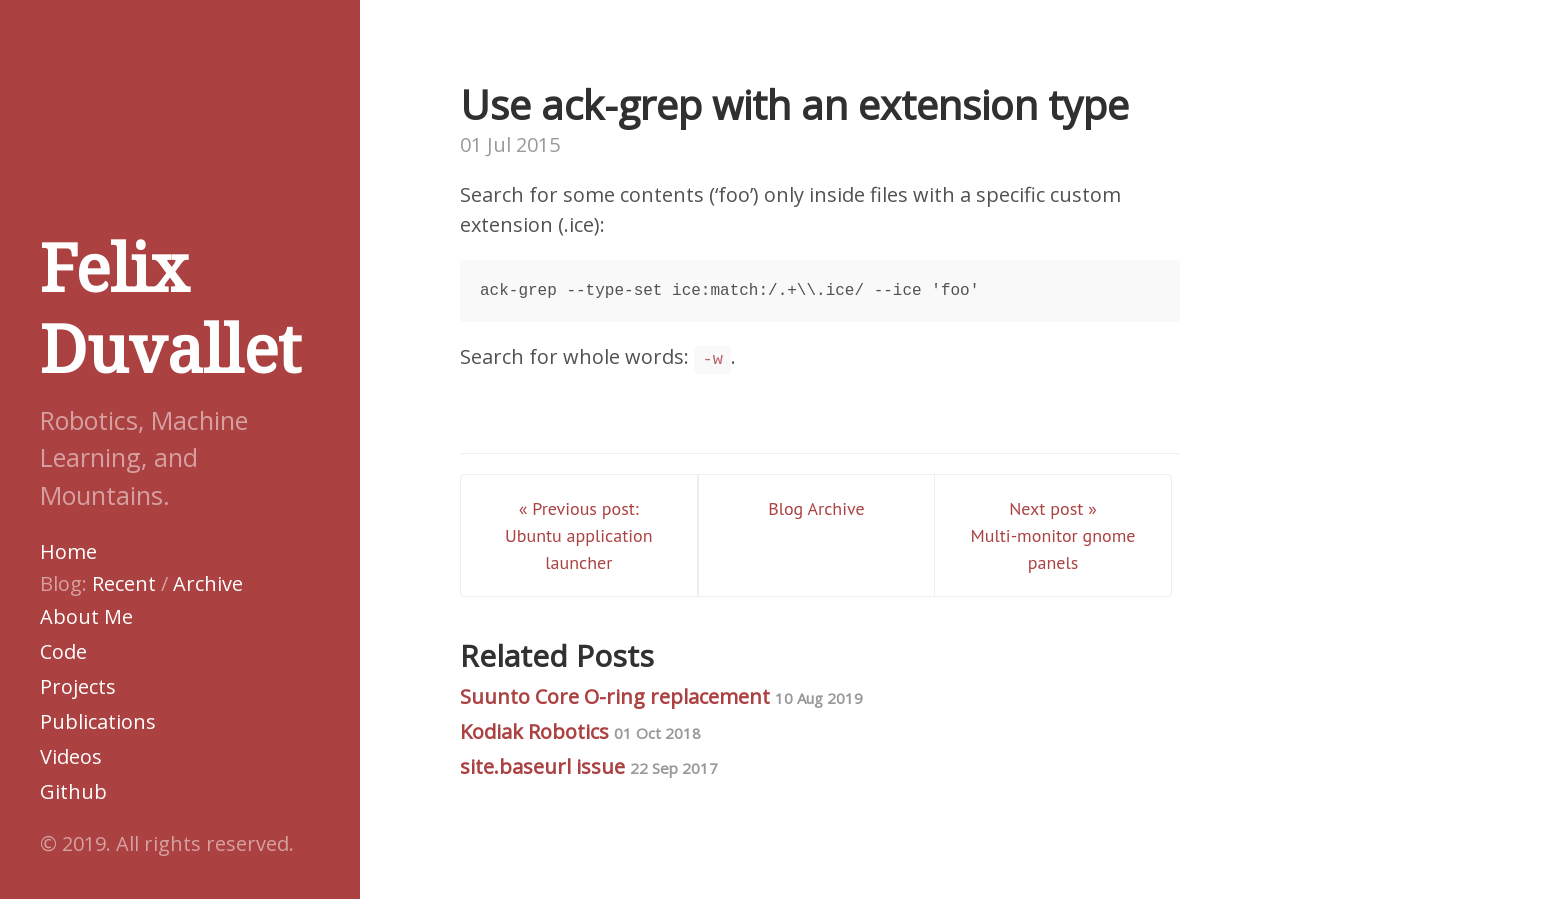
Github (73, 791)
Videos (71, 756)
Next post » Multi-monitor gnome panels (1053, 535)
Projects (78, 686)
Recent (124, 583)
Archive (208, 583)
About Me (86, 616)
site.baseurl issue (589, 766)
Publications (98, 721)
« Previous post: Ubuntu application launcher (579, 535)
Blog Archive (816, 508)
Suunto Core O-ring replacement (661, 696)
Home (68, 551)
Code (63, 651)
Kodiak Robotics (580, 731)
